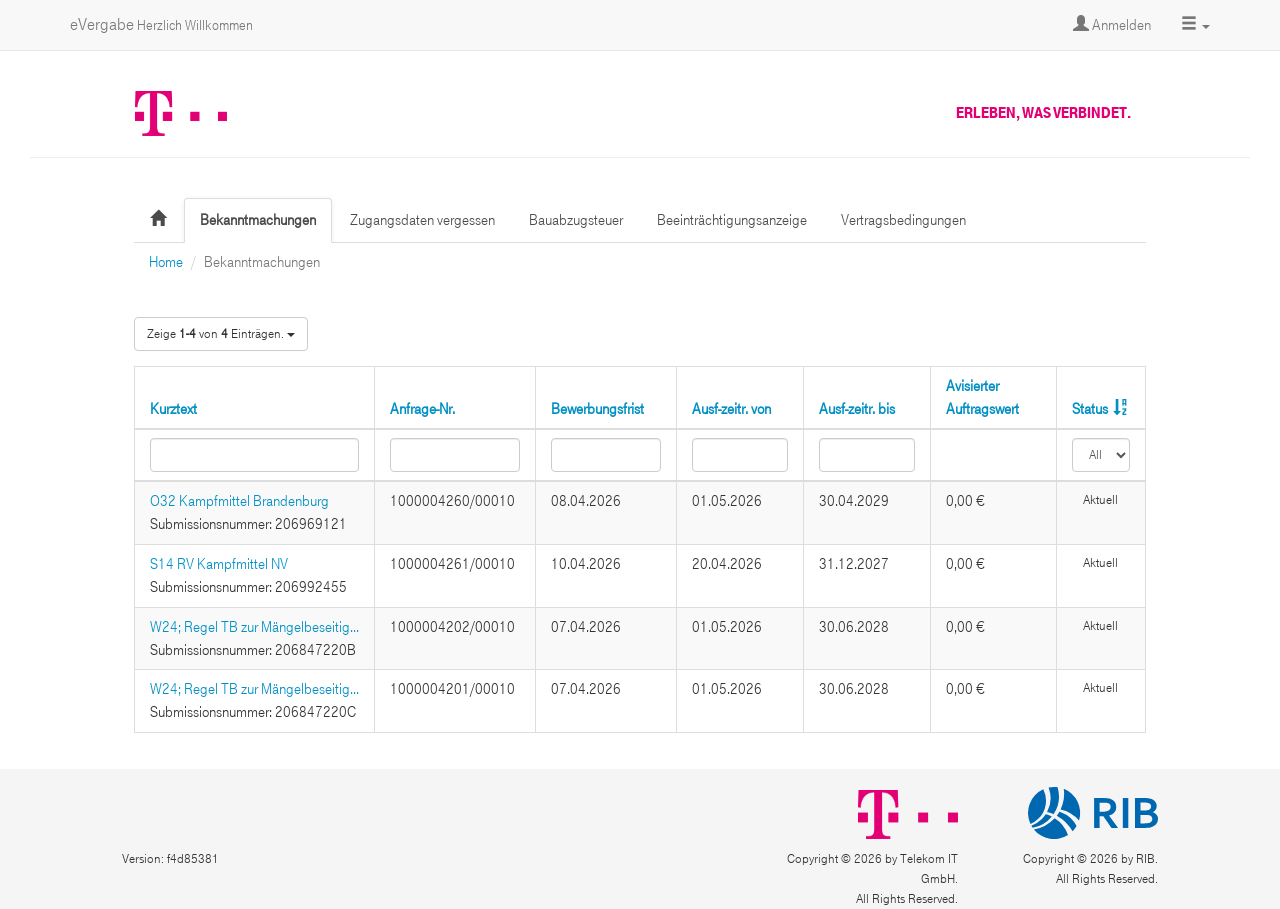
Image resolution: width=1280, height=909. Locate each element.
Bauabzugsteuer (576, 220)
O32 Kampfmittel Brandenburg (239, 501)
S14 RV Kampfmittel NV (219, 564)
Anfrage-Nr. (422, 409)
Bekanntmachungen (258, 220)
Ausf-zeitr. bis (857, 409)
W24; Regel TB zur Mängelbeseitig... (254, 627)
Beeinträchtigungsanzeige (732, 220)
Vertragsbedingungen (903, 220)
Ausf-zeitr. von (731, 409)
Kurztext (173, 409)
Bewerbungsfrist (597, 409)
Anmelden (1112, 25)
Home (166, 262)
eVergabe (161, 24)
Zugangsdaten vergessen (422, 220)
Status (1090, 409)
